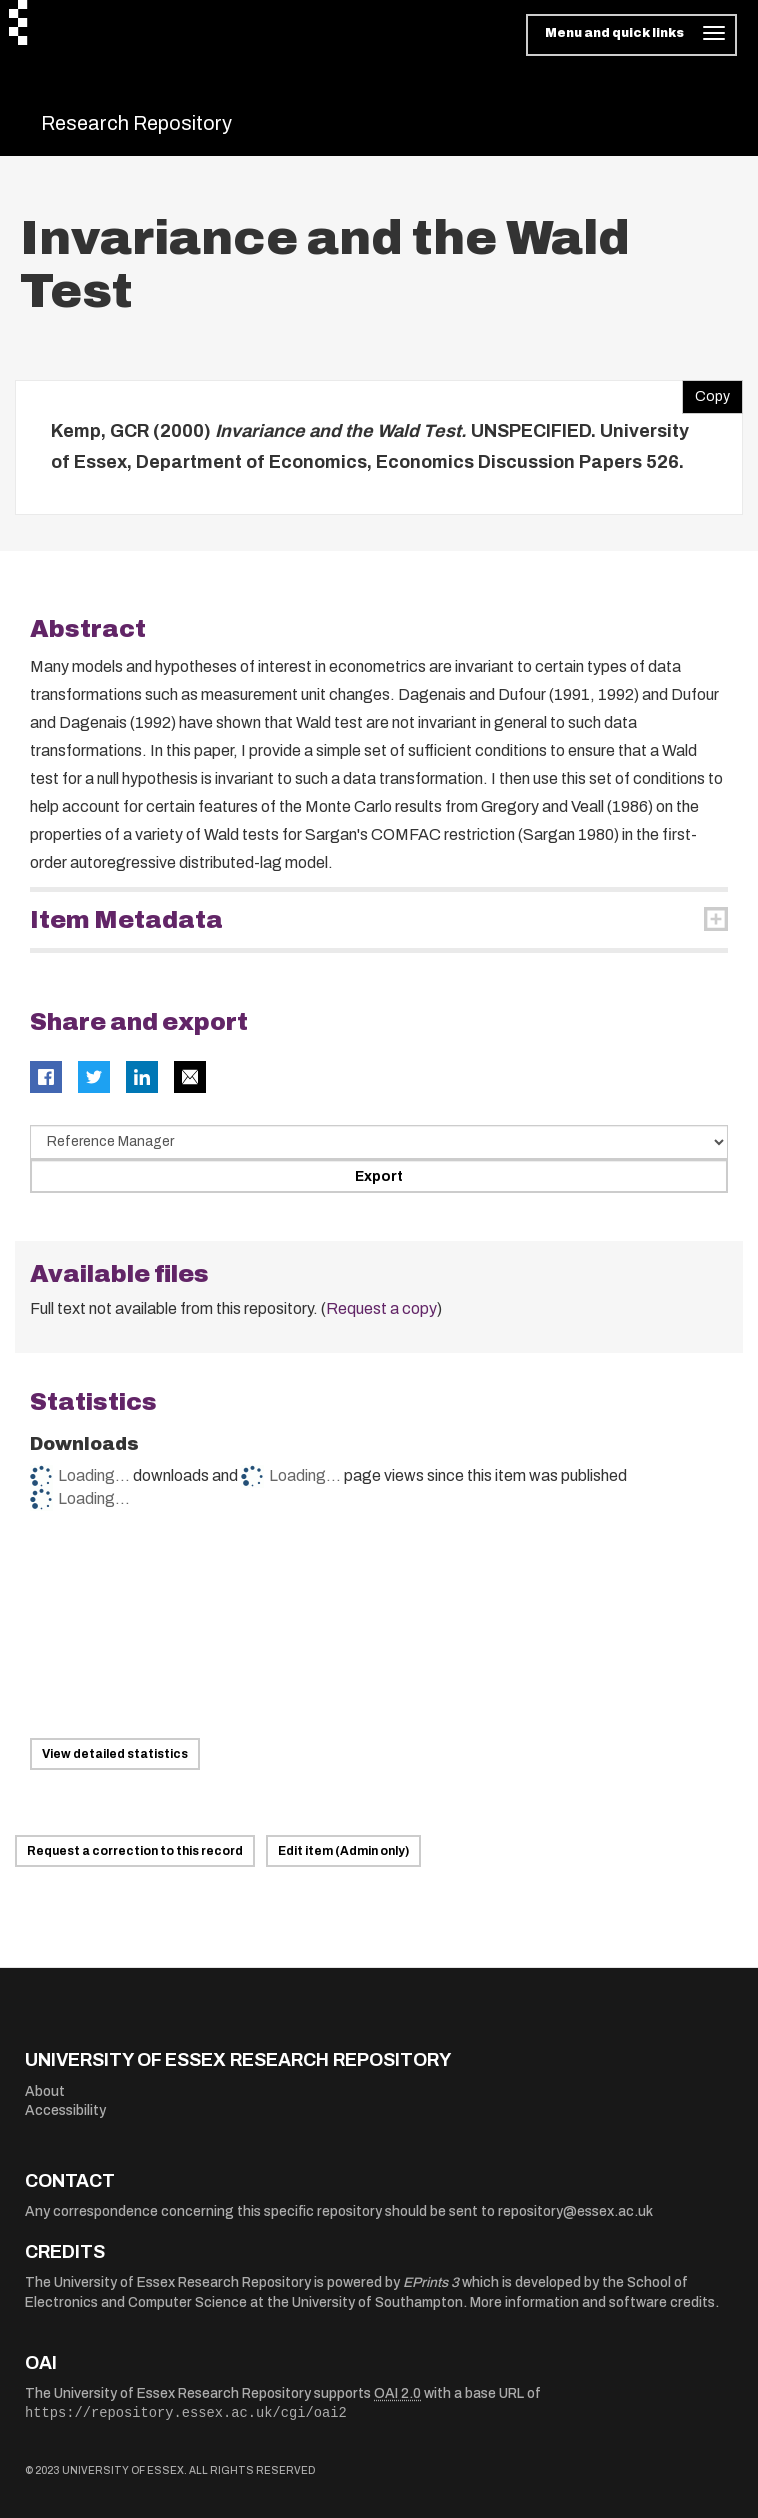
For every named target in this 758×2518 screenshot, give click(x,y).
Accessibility (65, 2110)
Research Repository (136, 123)
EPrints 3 (431, 2282)
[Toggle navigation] (631, 35)
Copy (706, 392)
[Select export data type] (379, 1142)
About (45, 2091)
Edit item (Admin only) (343, 1851)
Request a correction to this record (135, 1851)
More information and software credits (592, 2302)
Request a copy (381, 1308)
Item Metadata (126, 920)
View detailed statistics (115, 1754)
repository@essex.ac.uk (575, 2211)
